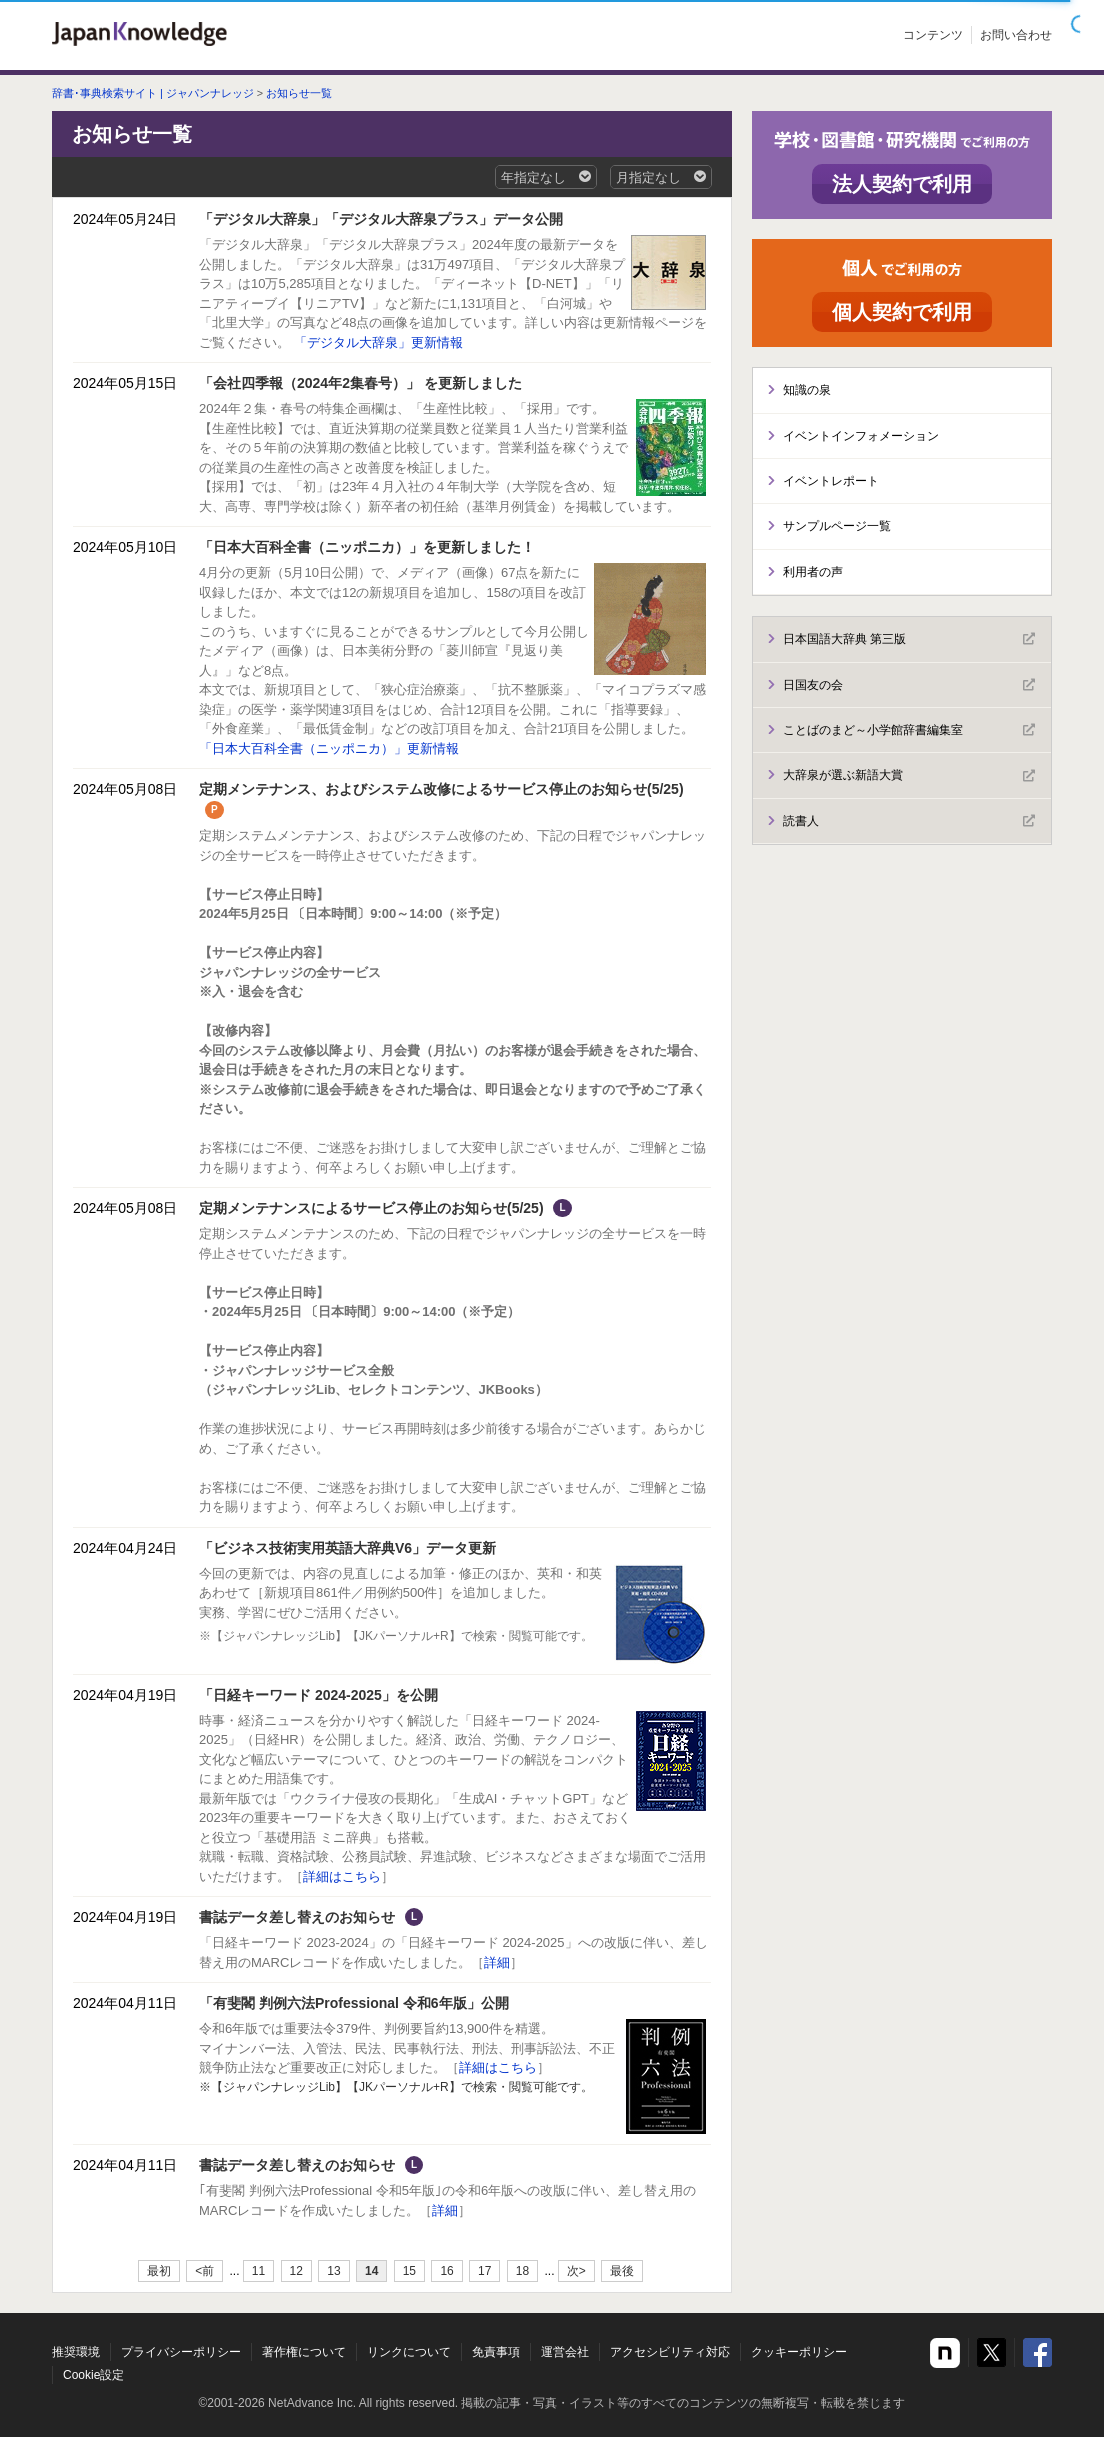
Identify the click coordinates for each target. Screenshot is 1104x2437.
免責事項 (496, 2352)
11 (258, 2271)
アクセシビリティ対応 (670, 2352)
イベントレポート (831, 481)
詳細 (497, 1962)
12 (296, 2271)
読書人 (909, 821)
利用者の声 (813, 572)
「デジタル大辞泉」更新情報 (378, 342)
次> (576, 2271)
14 (371, 2271)
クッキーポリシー (799, 2352)
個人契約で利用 (902, 312)
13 (333, 2271)
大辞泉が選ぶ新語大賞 (909, 776)
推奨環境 (76, 2352)
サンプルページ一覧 (837, 526)
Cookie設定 (93, 2375)
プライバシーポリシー (181, 2352)
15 (409, 2271)
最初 (159, 2271)
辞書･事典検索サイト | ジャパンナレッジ (153, 93)
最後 (622, 2271)
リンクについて (409, 2352)
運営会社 (565, 2352)
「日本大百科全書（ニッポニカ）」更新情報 (329, 748)
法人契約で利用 (902, 184)
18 (522, 2271)
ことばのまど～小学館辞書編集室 (909, 730)
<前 (204, 2271)
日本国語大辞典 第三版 (909, 639)
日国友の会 (909, 685)
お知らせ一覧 (299, 93)
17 (484, 2271)
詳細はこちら (342, 1876)
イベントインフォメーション (861, 436)
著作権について (304, 2352)
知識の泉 (807, 390)
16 (446, 2271)
